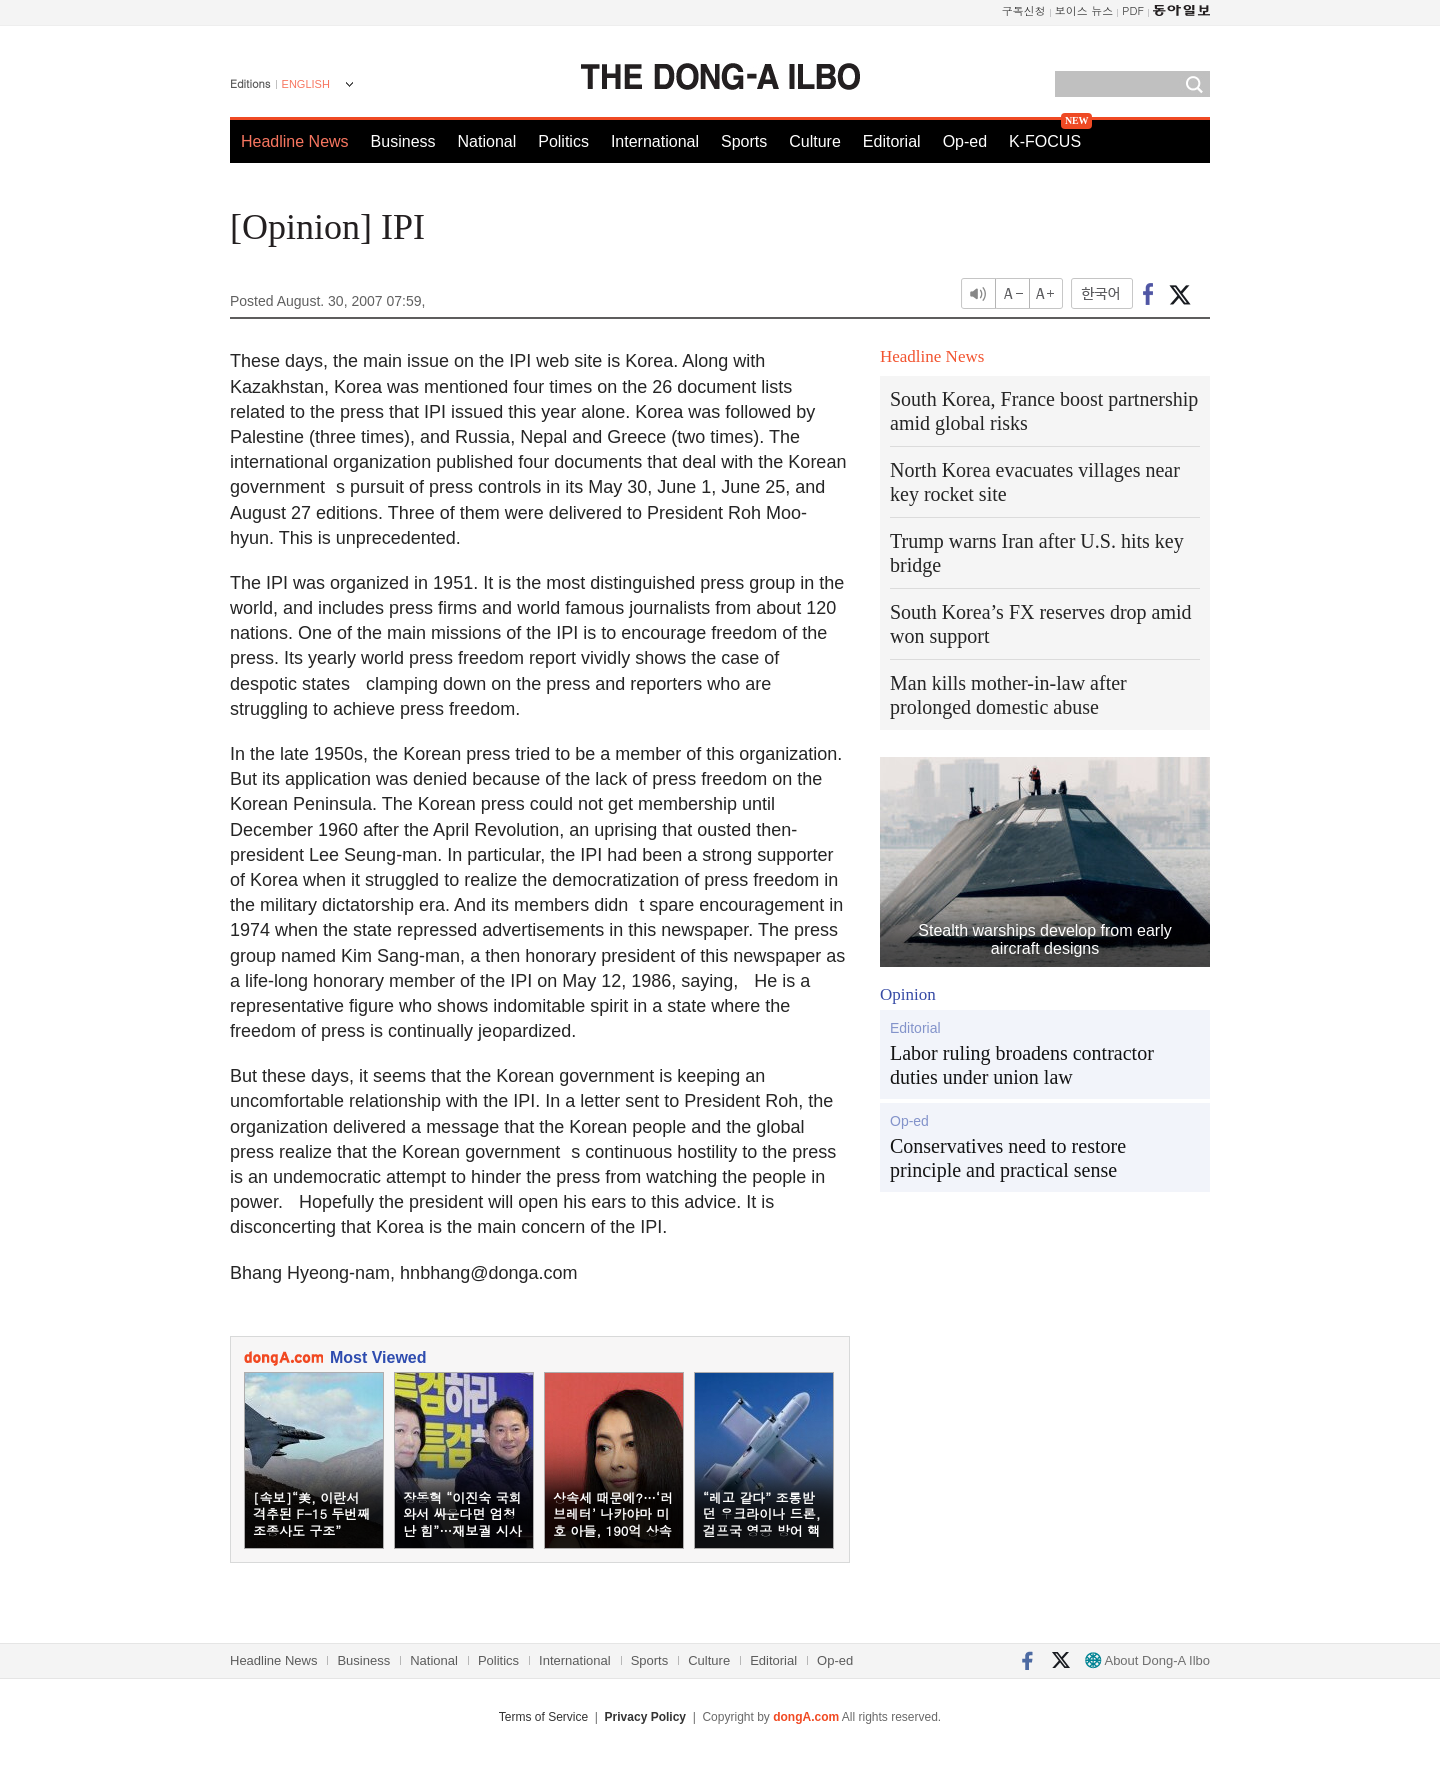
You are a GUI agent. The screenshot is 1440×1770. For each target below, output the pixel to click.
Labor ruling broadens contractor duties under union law (1022, 1065)
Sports (744, 141)
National (487, 141)
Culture (815, 141)
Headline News (295, 141)
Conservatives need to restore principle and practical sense (1008, 1158)
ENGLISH (306, 84)
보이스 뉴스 (1084, 10)
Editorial (892, 141)
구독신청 (1024, 10)
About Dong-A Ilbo (1147, 1660)
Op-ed (965, 141)
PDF (1133, 10)
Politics (563, 141)
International (655, 141)
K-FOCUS (1045, 141)
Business (403, 141)
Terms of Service (543, 1717)
